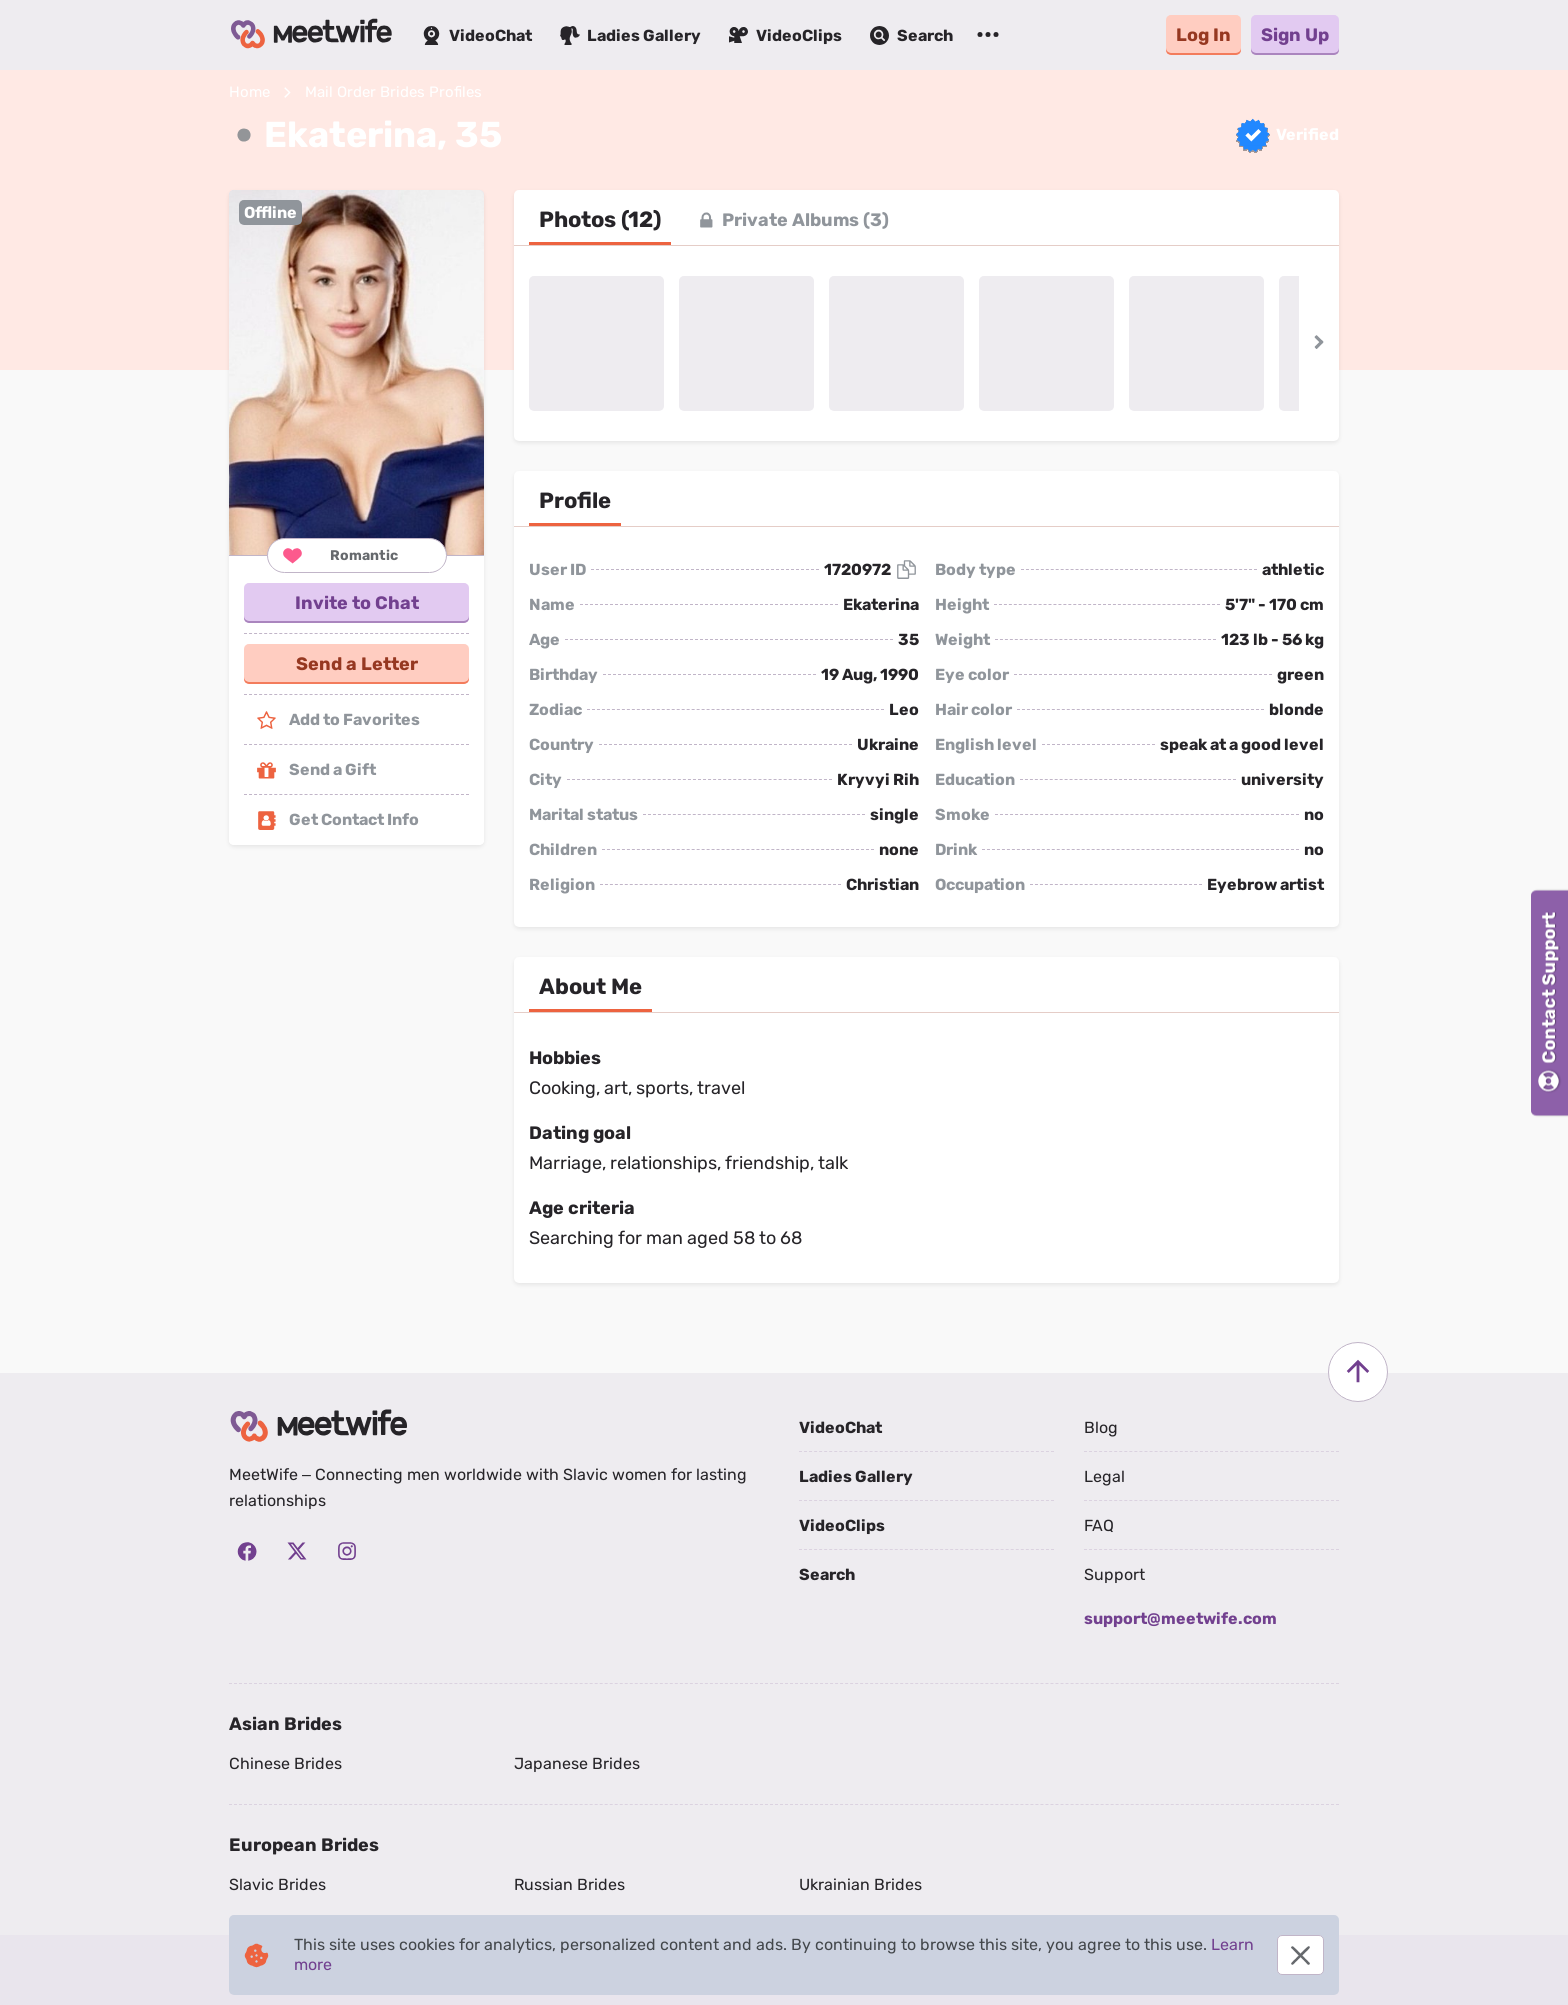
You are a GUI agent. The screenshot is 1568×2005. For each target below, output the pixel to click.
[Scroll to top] (1358, 1372)
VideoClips (842, 1525)
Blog (1101, 1427)
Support (1114, 1574)
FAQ (1099, 1525)
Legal (1104, 1476)
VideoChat (840, 1427)
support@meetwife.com (1180, 1618)
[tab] (600, 220)
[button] (356, 372)
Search (827, 1574)
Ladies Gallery (856, 1476)
